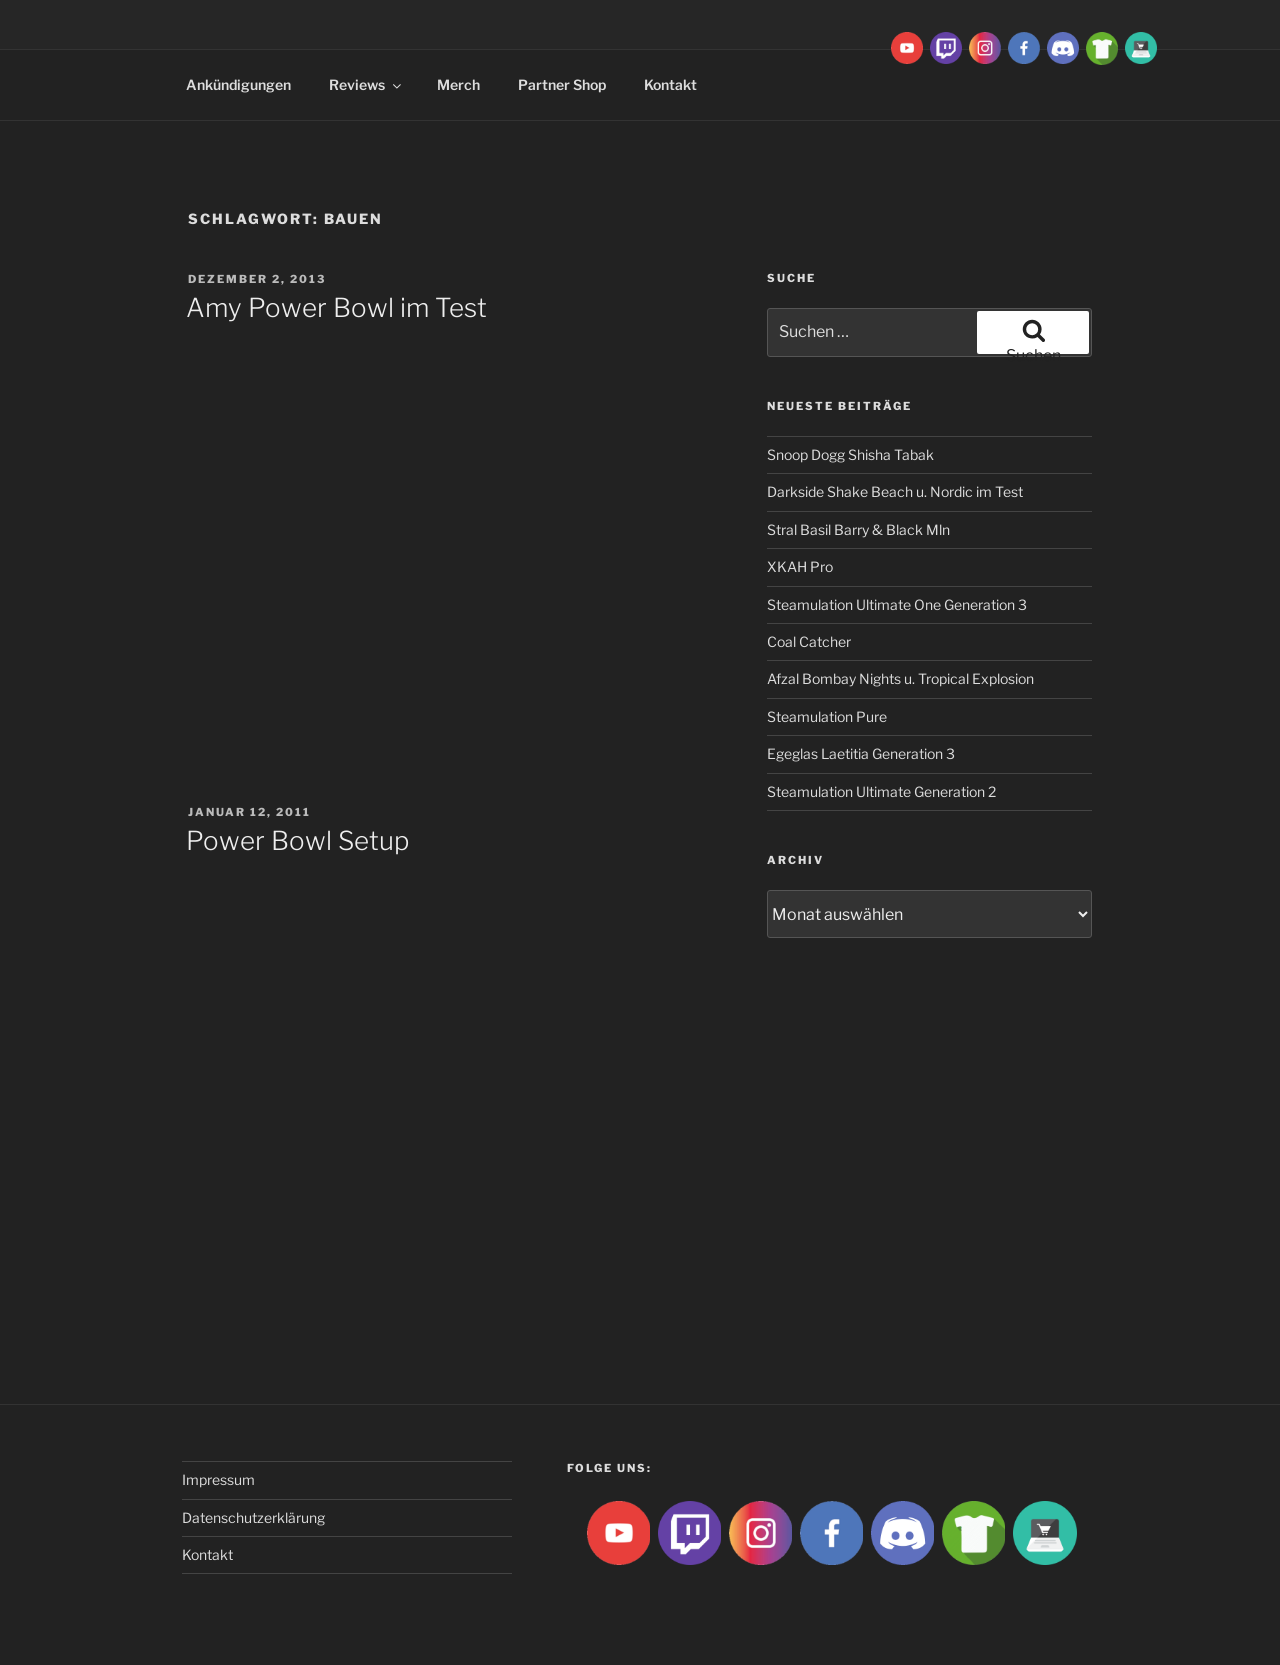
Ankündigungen (238, 84)
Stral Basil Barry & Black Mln (858, 529)
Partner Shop (562, 84)
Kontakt (670, 84)
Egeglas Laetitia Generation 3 (861, 753)
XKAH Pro (800, 566)
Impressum (218, 1479)
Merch (458, 84)
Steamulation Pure (827, 716)
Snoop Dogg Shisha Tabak (850, 454)
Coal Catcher (809, 641)
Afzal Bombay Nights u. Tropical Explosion (900, 678)
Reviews (366, 84)
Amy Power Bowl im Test (336, 307)
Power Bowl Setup (297, 840)
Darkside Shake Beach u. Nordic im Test (895, 491)
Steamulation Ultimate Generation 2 (881, 791)
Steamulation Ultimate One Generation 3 (897, 604)
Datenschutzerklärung (253, 1517)
